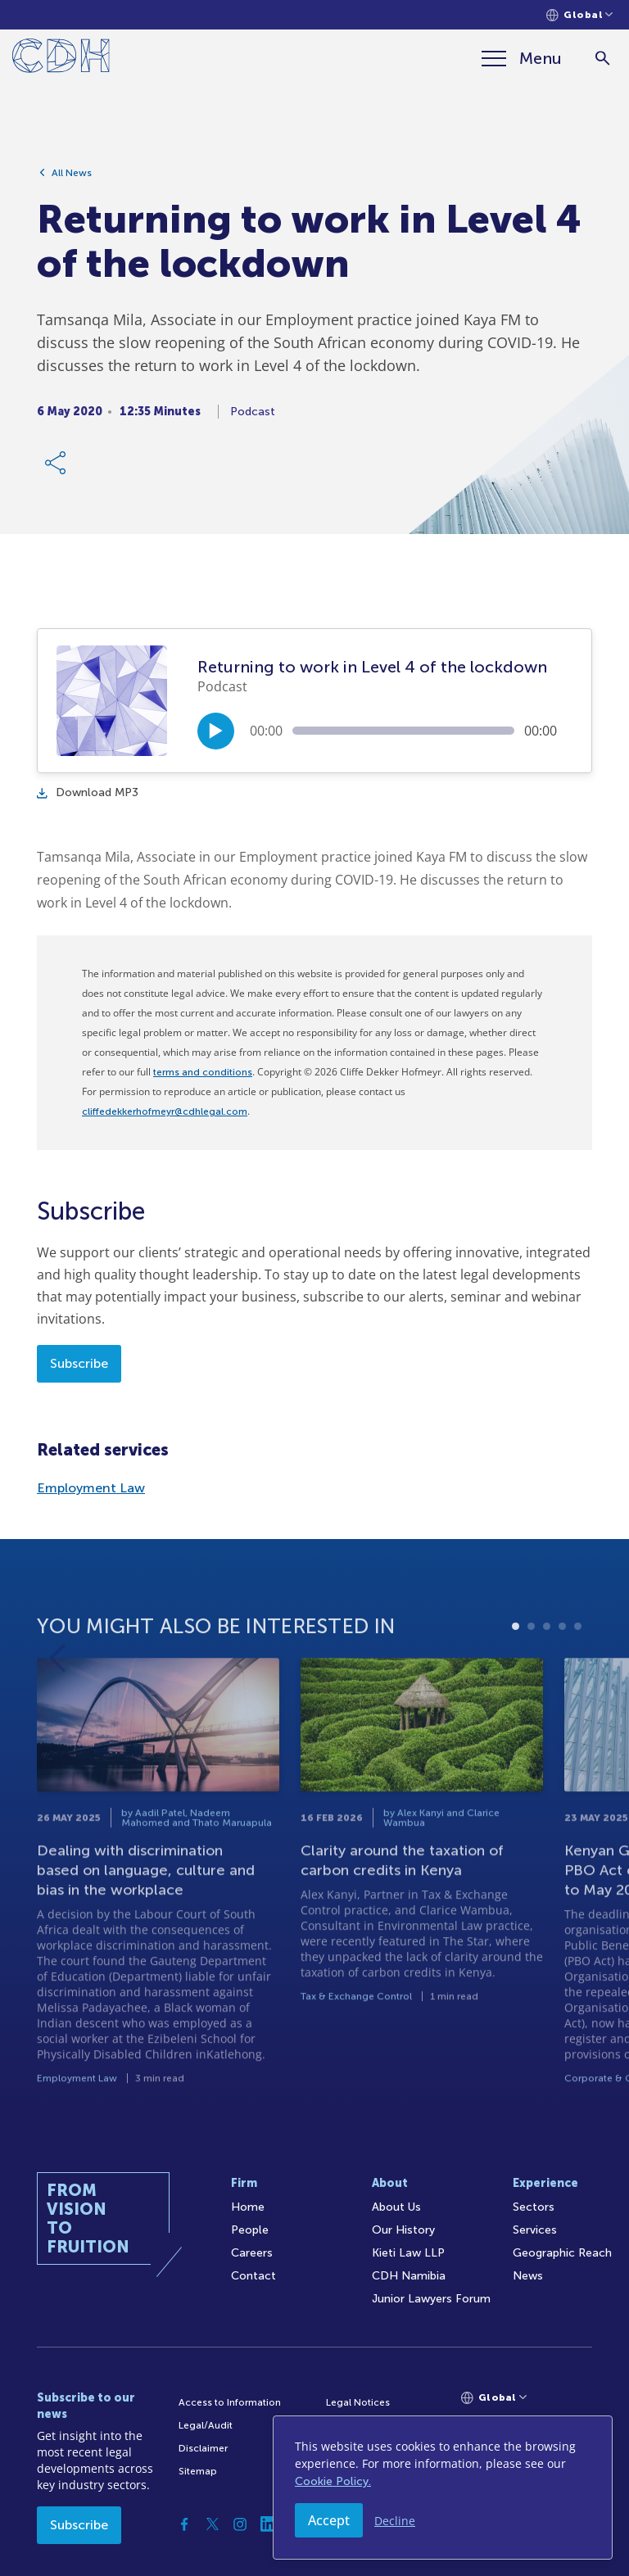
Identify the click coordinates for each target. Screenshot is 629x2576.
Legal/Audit (206, 2425)
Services (535, 2230)
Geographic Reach (562, 2253)
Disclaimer (203, 2448)
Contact (253, 2276)
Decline (394, 2520)
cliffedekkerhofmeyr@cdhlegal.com (164, 1111)
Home (248, 2207)
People (250, 2230)
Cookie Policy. (333, 2481)
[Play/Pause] (215, 731)
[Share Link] (56, 471)
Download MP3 (87, 792)
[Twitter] (212, 2524)
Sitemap (198, 2471)
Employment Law (91, 1488)
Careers (252, 2253)
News (528, 2276)
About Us (396, 2207)
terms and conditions (202, 1072)
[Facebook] (184, 2524)
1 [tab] (515, 1691)
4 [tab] (562, 1691)
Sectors (533, 2207)
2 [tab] (531, 1691)
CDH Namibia (409, 2276)
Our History (403, 2230)
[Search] (602, 58)
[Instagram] (240, 2524)
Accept (329, 2520)
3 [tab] (546, 1691)
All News (72, 182)
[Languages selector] (579, 15)
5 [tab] (577, 1691)
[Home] (61, 58)
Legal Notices (358, 2402)
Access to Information (230, 2402)
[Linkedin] (268, 2524)
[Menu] (522, 58)
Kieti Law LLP (408, 2253)
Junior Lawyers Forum (431, 2299)
